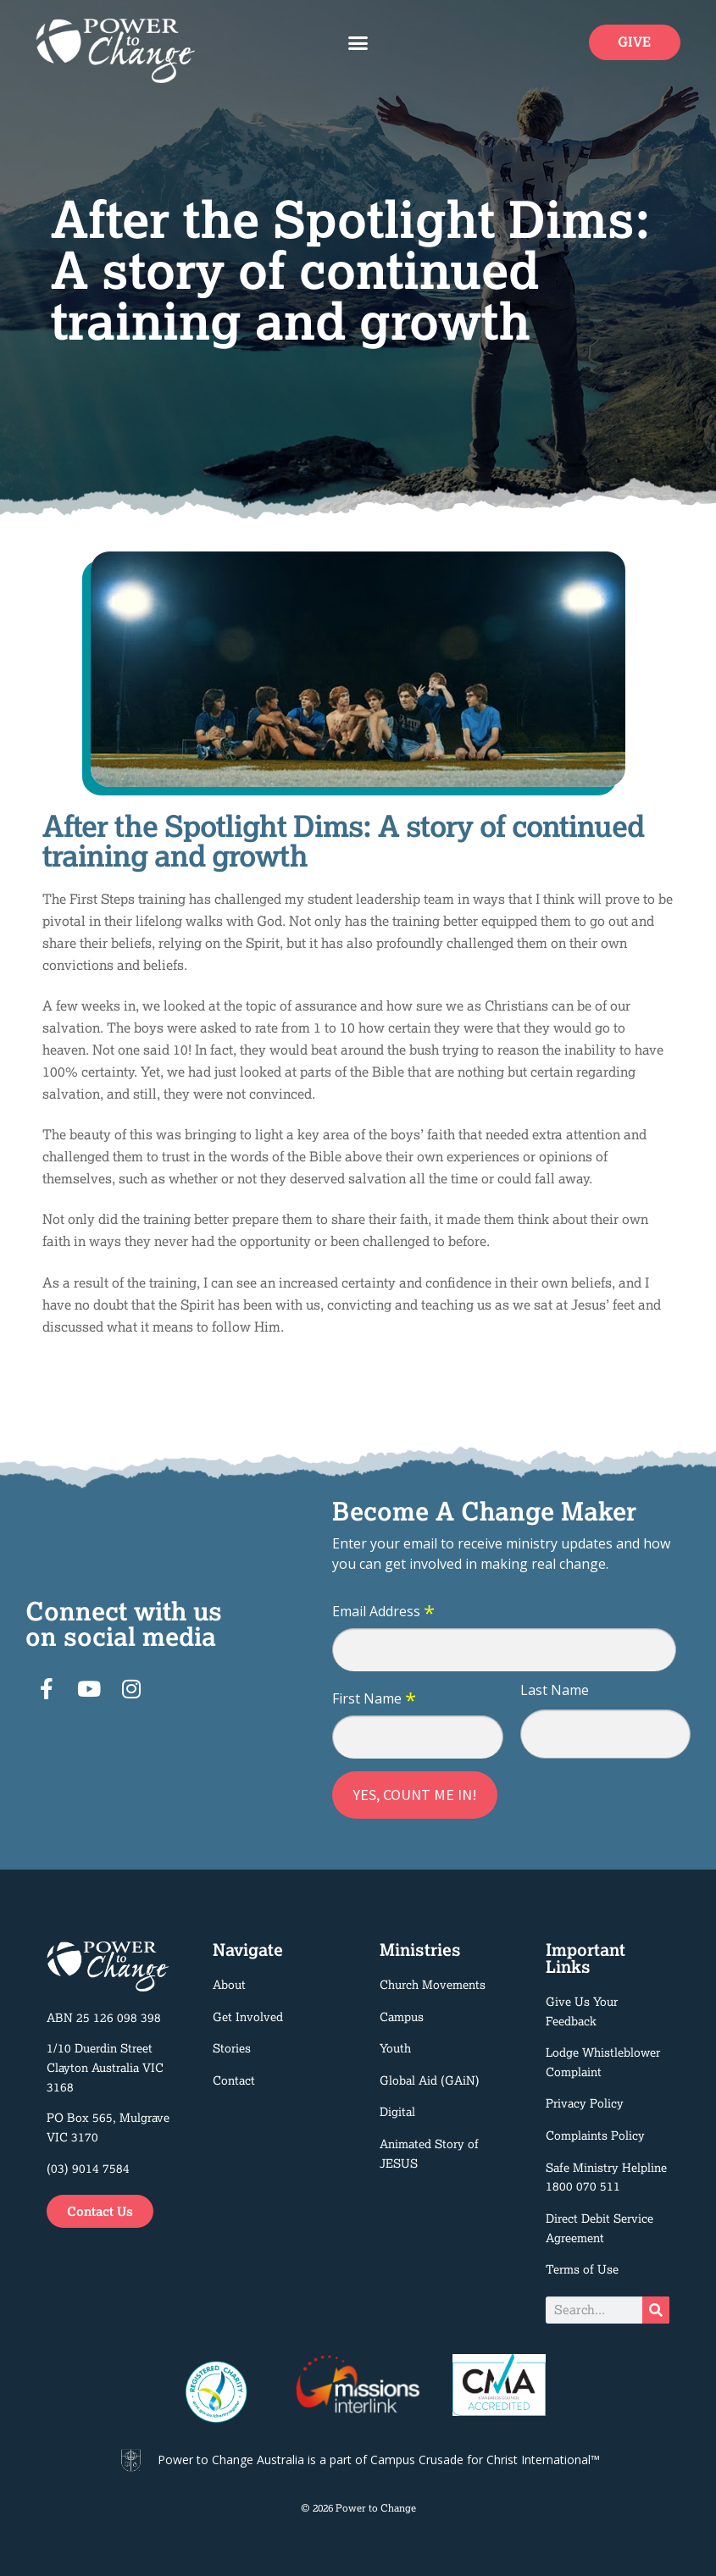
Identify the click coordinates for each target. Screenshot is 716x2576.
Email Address (383, 1612)
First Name (374, 1699)
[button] (358, 42)
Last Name (554, 1690)
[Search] (655, 2310)
